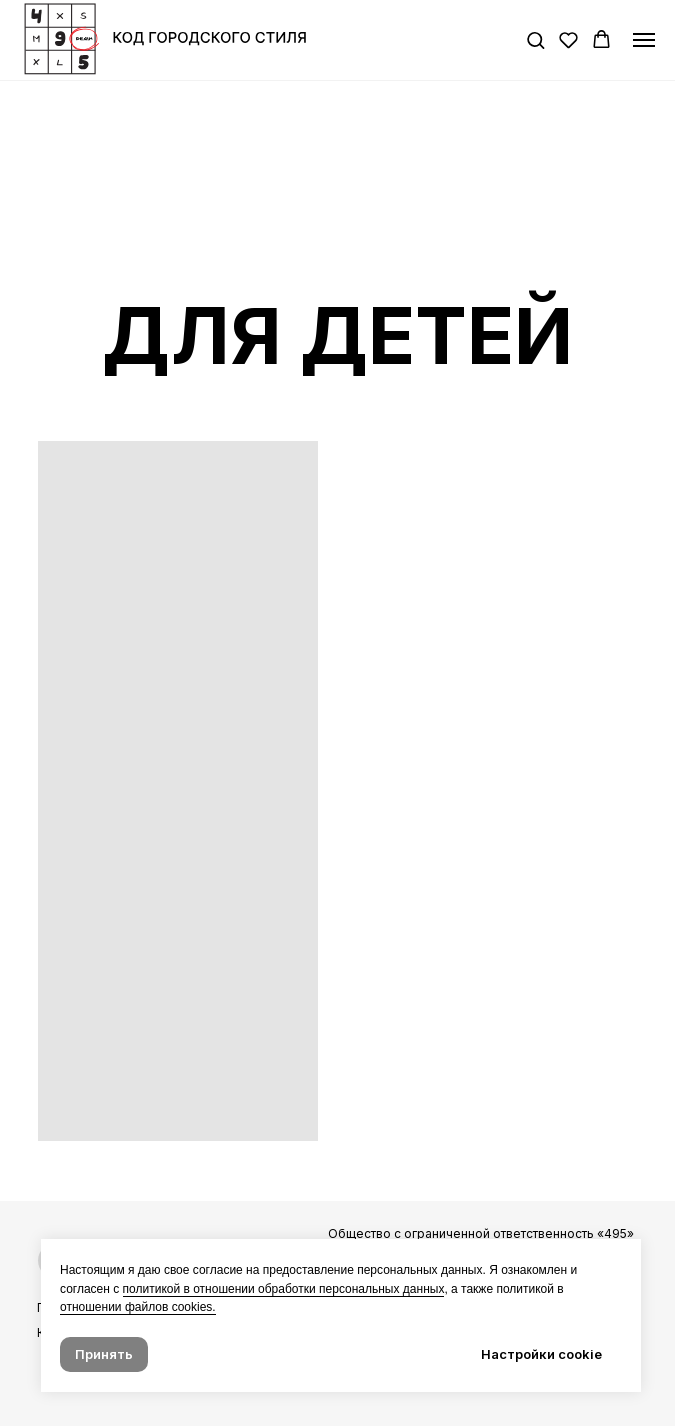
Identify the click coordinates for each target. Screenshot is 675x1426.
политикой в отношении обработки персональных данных (284, 1289)
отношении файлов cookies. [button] (138, 1307)
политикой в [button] (529, 1289)
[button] (535, 39)
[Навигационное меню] (644, 40)
